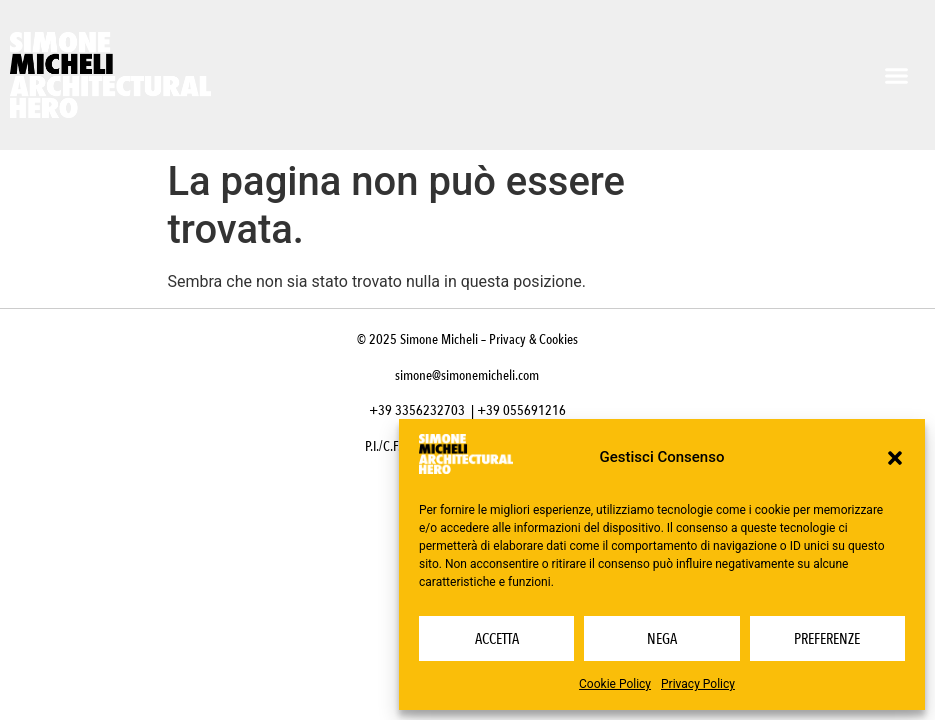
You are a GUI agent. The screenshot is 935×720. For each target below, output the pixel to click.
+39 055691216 (521, 410)
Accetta (497, 639)
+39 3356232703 (417, 410)
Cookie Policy (615, 684)
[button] (895, 458)
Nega (662, 639)
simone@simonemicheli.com (467, 375)
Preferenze (827, 639)
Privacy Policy (698, 684)
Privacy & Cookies (533, 339)
